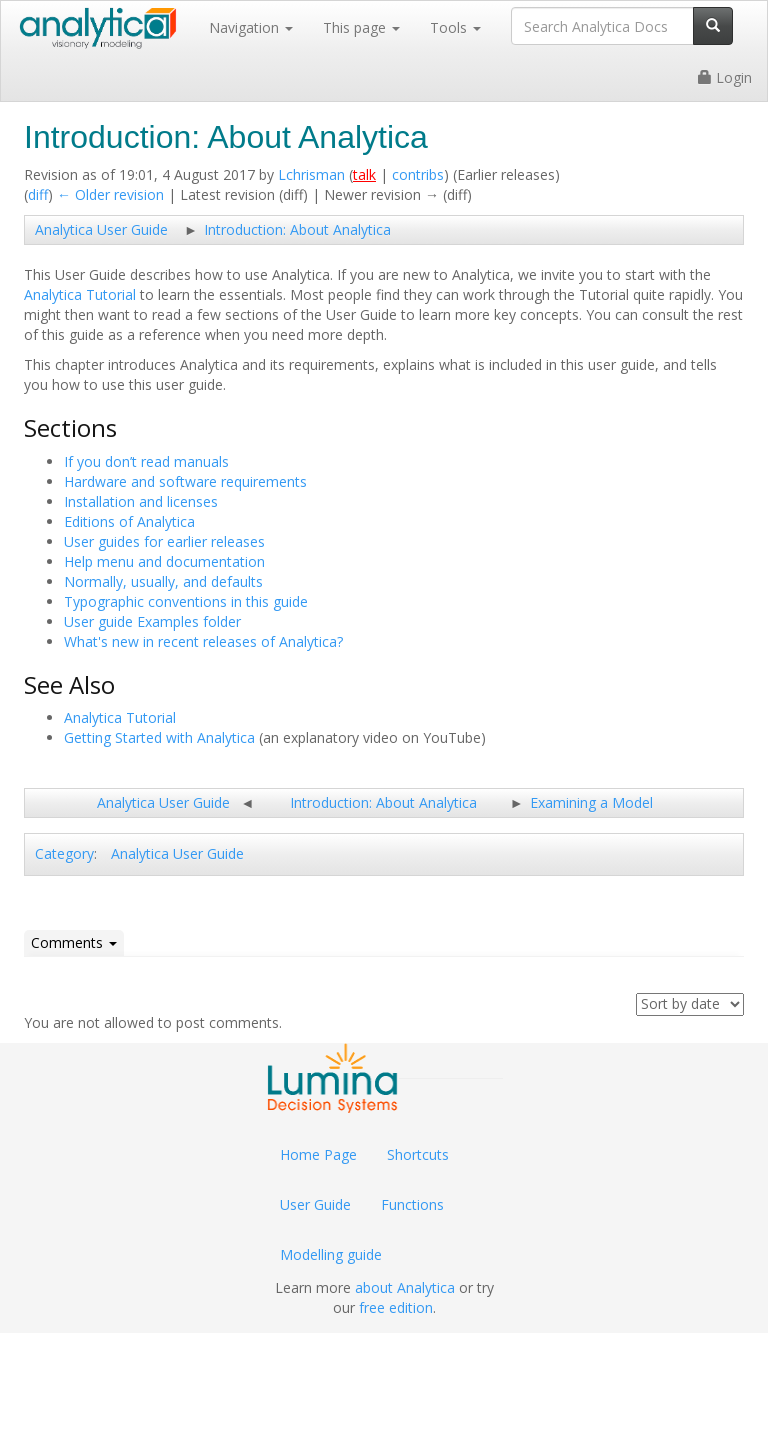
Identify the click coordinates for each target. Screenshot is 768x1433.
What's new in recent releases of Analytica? (203, 641)
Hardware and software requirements (185, 481)
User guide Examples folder (152, 621)
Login (725, 77)
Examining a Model (591, 802)
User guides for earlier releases (164, 541)
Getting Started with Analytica (159, 737)
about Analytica (405, 1287)
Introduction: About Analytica (297, 229)
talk (364, 174)
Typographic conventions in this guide (186, 601)
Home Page (318, 1154)
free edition (396, 1307)
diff (38, 194)
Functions (412, 1204)
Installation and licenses (141, 501)
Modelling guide (331, 1254)
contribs (418, 174)
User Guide (315, 1204)
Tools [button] (455, 27)
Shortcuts (418, 1154)
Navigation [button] (251, 27)
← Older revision (110, 194)
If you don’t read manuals (146, 461)
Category (64, 853)
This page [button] (361, 27)
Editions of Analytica (129, 521)
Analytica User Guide (101, 229)
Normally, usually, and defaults (163, 581)
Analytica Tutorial (80, 294)
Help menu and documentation (164, 561)
